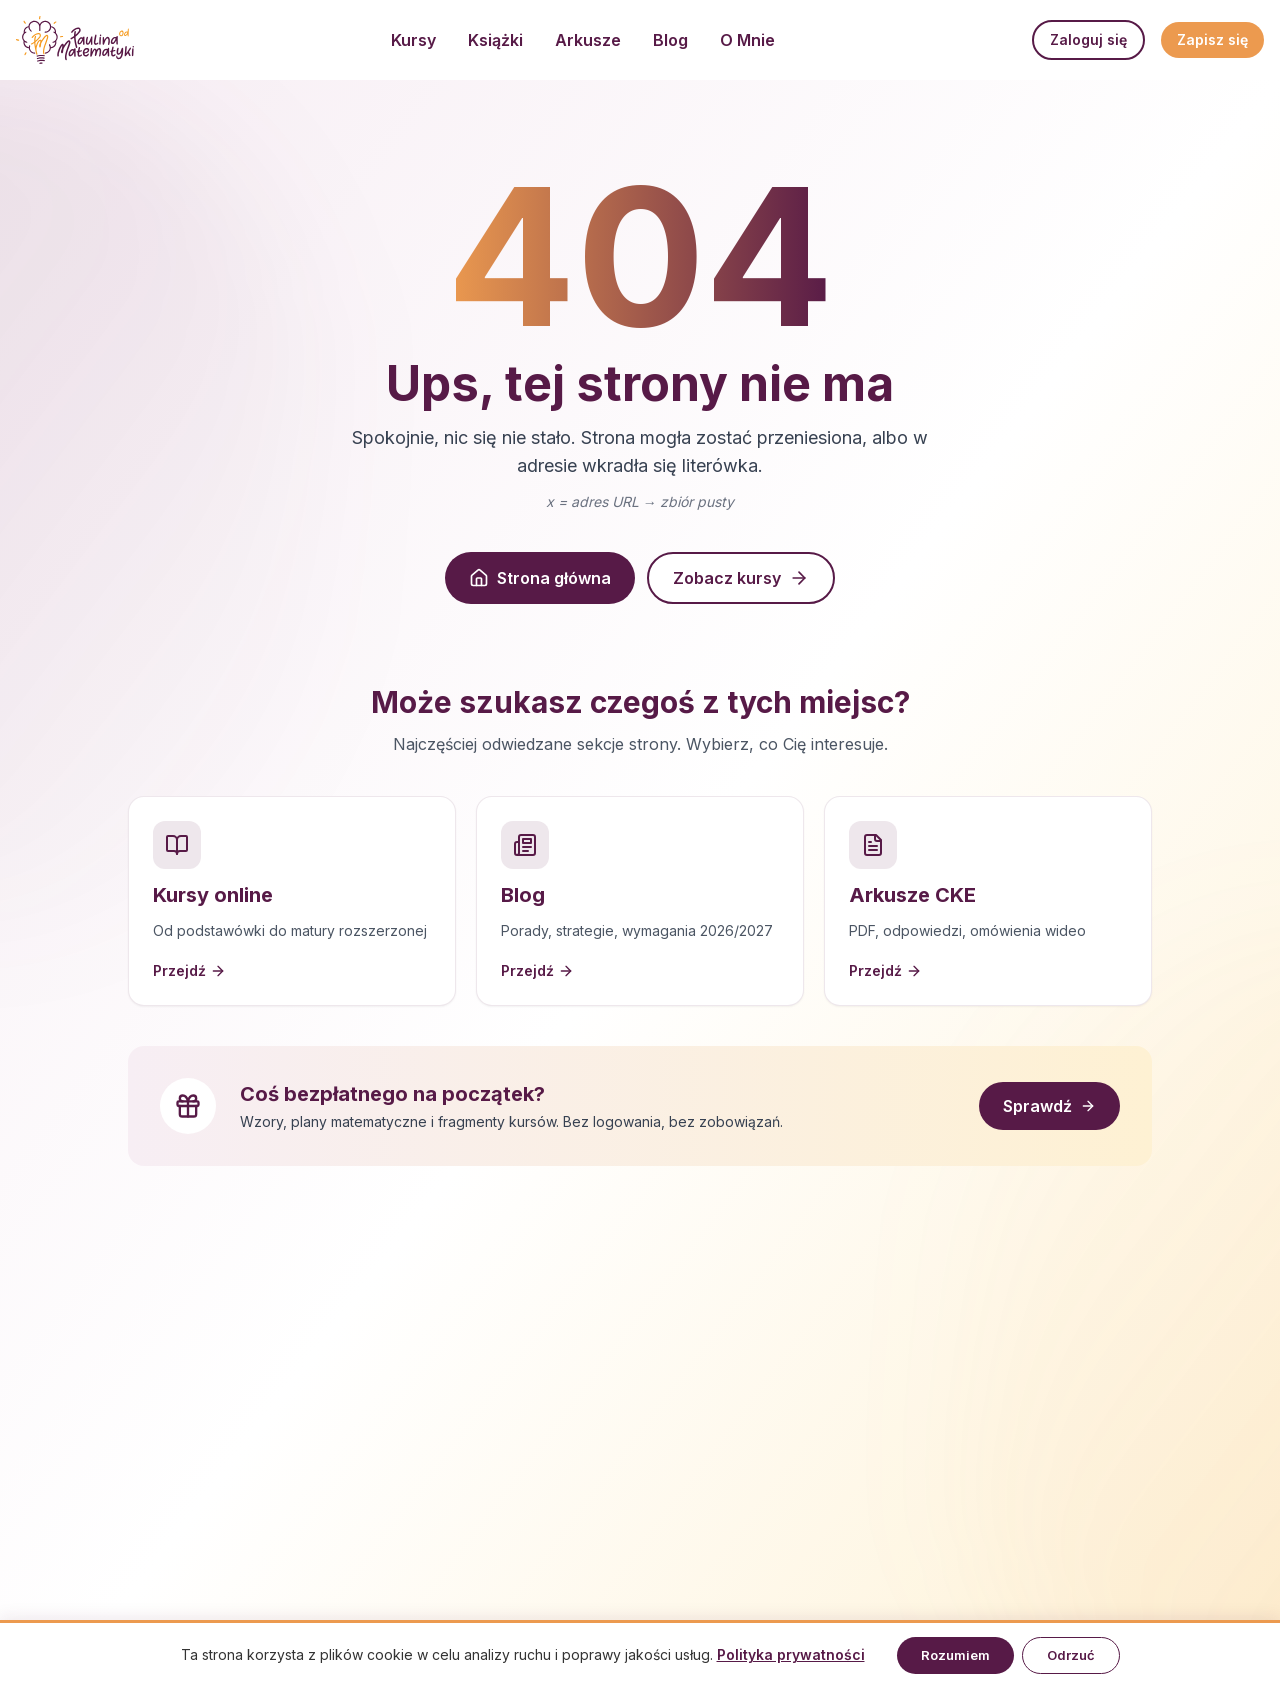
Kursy (413, 40)
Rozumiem (955, 1655)
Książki (495, 40)
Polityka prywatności (791, 1654)
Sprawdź (1049, 1106)
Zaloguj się (1088, 39)
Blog (670, 40)
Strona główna (540, 578)
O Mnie (747, 40)
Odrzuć (1071, 1655)
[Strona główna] (75, 40)
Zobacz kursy (741, 578)
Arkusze (588, 40)
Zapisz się (1212, 39)
